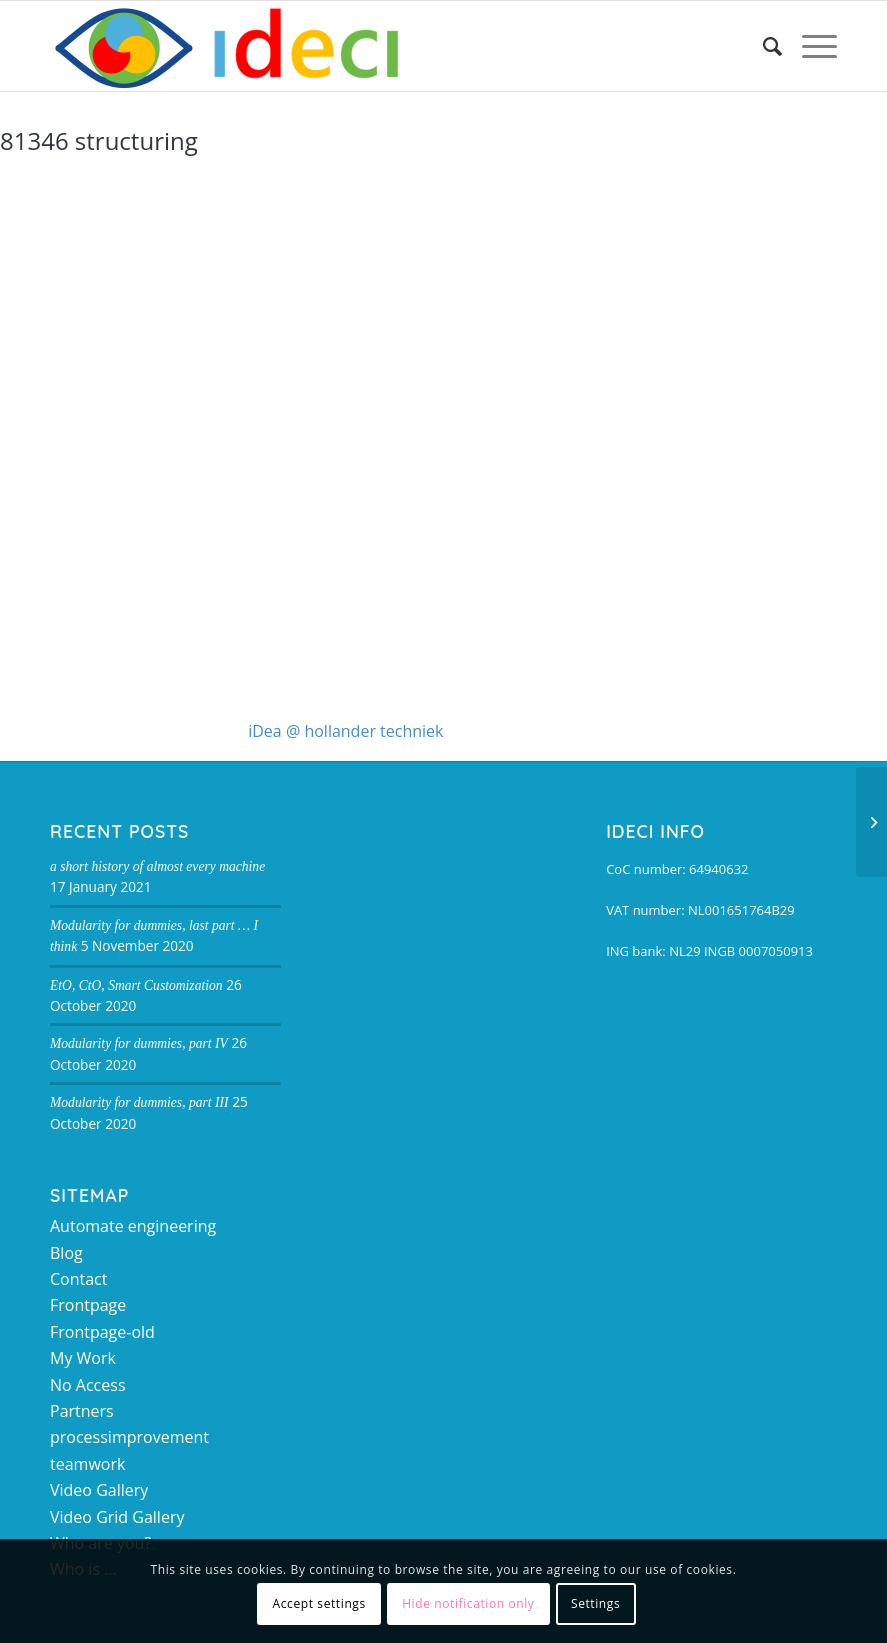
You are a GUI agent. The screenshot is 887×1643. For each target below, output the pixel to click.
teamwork (87, 1464)
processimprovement (129, 1437)
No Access (88, 1385)
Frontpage (88, 1305)
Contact (78, 1279)
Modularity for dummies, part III (139, 1102)
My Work (83, 1358)
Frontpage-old (102, 1332)
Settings (595, 1603)
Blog (66, 1253)
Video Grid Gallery (117, 1517)
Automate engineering (133, 1226)
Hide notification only (468, 1603)
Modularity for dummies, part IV (139, 1043)
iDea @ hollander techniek (345, 731)
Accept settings (319, 1603)
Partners (82, 1411)
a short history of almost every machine (157, 866)
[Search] (762, 46)
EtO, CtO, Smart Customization (136, 985)
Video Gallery (99, 1490)
